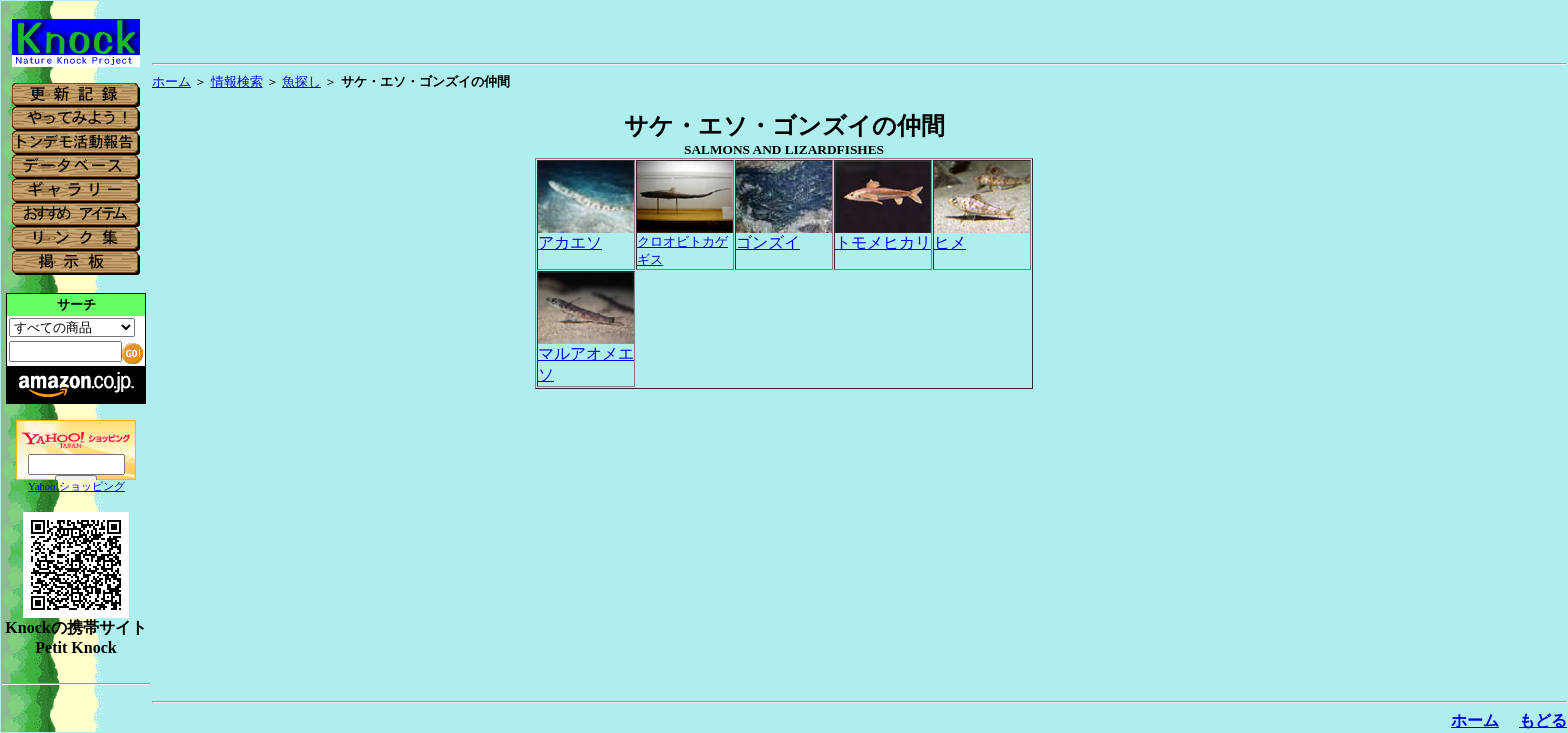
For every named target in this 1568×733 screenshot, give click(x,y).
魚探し (301, 81)
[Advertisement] (1492, 392)
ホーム (171, 81)
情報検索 (237, 81)
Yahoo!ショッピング (76, 486)
